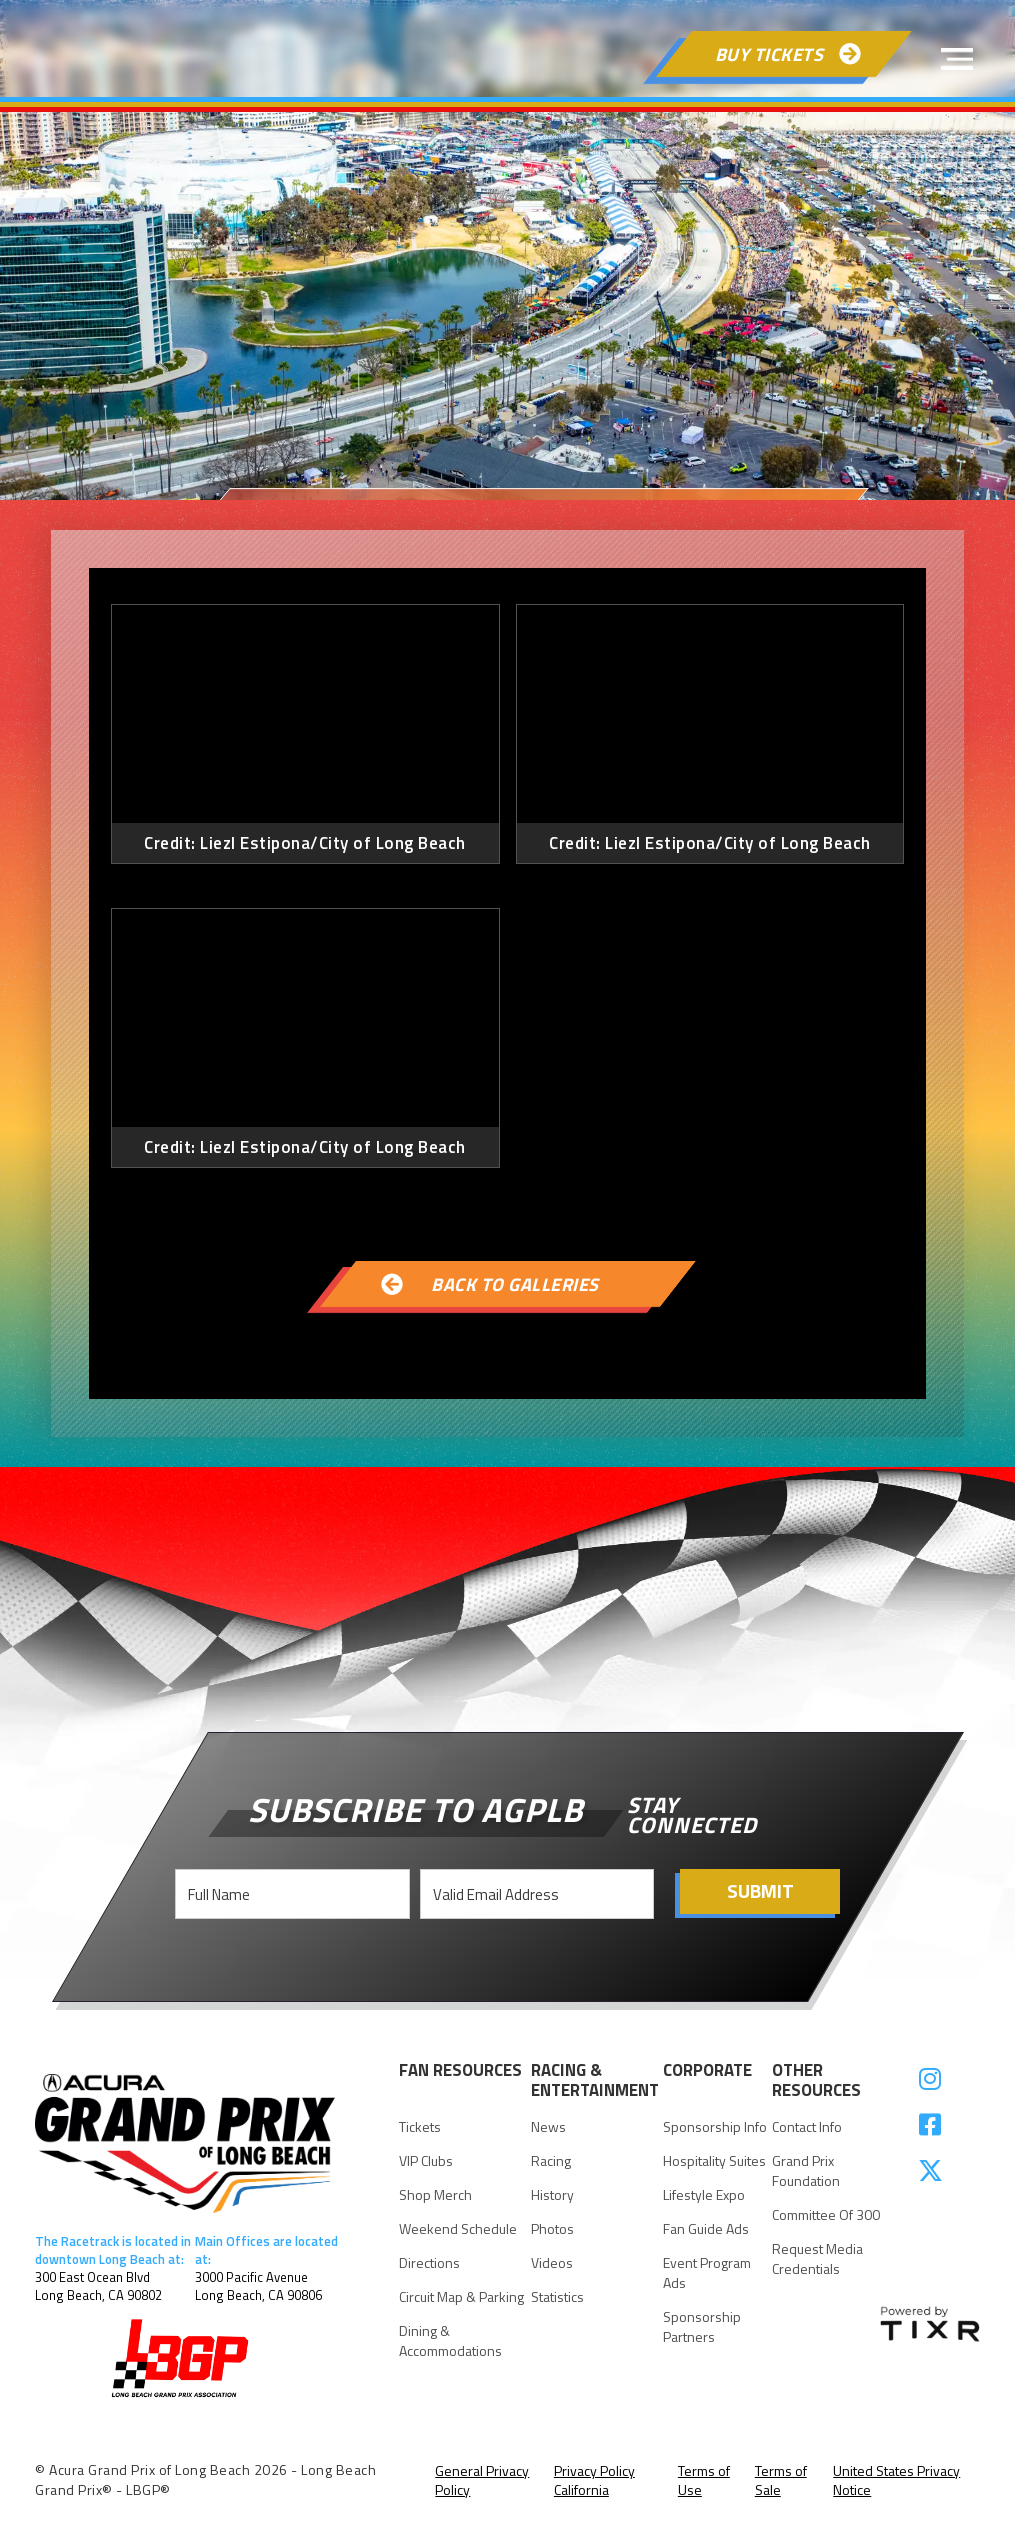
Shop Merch (435, 2195)
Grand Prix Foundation (806, 2171)
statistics (557, 2297)
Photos (552, 2229)
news (548, 2127)
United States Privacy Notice (896, 2480)
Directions (429, 2263)
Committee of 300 (826, 2215)
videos (552, 2263)
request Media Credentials (817, 2259)
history (552, 2195)
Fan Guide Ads (706, 2229)
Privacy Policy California (594, 2480)
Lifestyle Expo (704, 2195)
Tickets (420, 2127)
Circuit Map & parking (461, 2297)
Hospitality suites (714, 2161)
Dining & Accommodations (450, 2341)
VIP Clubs (426, 2161)
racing (551, 2161)
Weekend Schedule (458, 2229)
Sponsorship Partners (702, 2327)
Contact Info (807, 2127)
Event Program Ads (707, 2273)
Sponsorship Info (715, 2127)
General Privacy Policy (482, 2480)
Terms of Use (704, 2480)
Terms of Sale (781, 2480)
